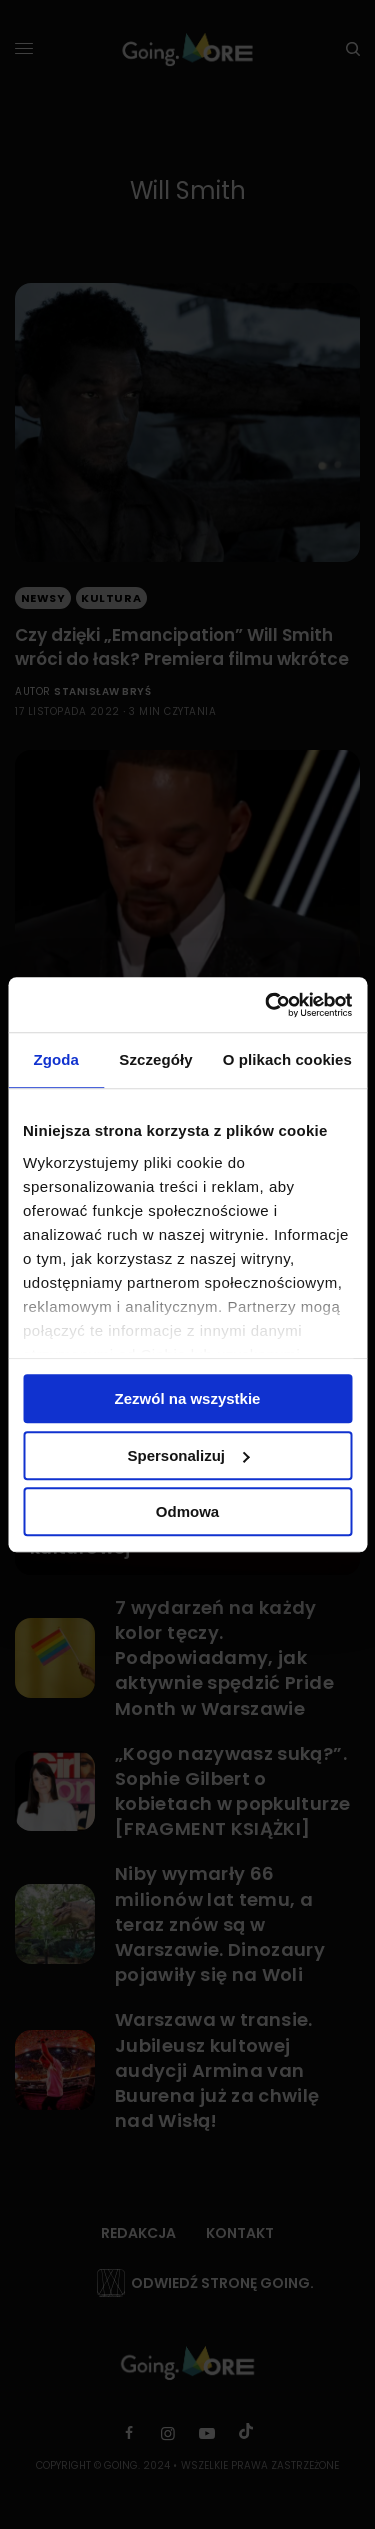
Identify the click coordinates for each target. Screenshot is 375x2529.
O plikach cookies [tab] (287, 1059)
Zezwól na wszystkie (188, 1398)
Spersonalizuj (188, 1455)
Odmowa (187, 1511)
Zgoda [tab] (56, 1059)
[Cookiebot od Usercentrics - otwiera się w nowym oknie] (267, 1005)
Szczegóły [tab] (155, 1059)
